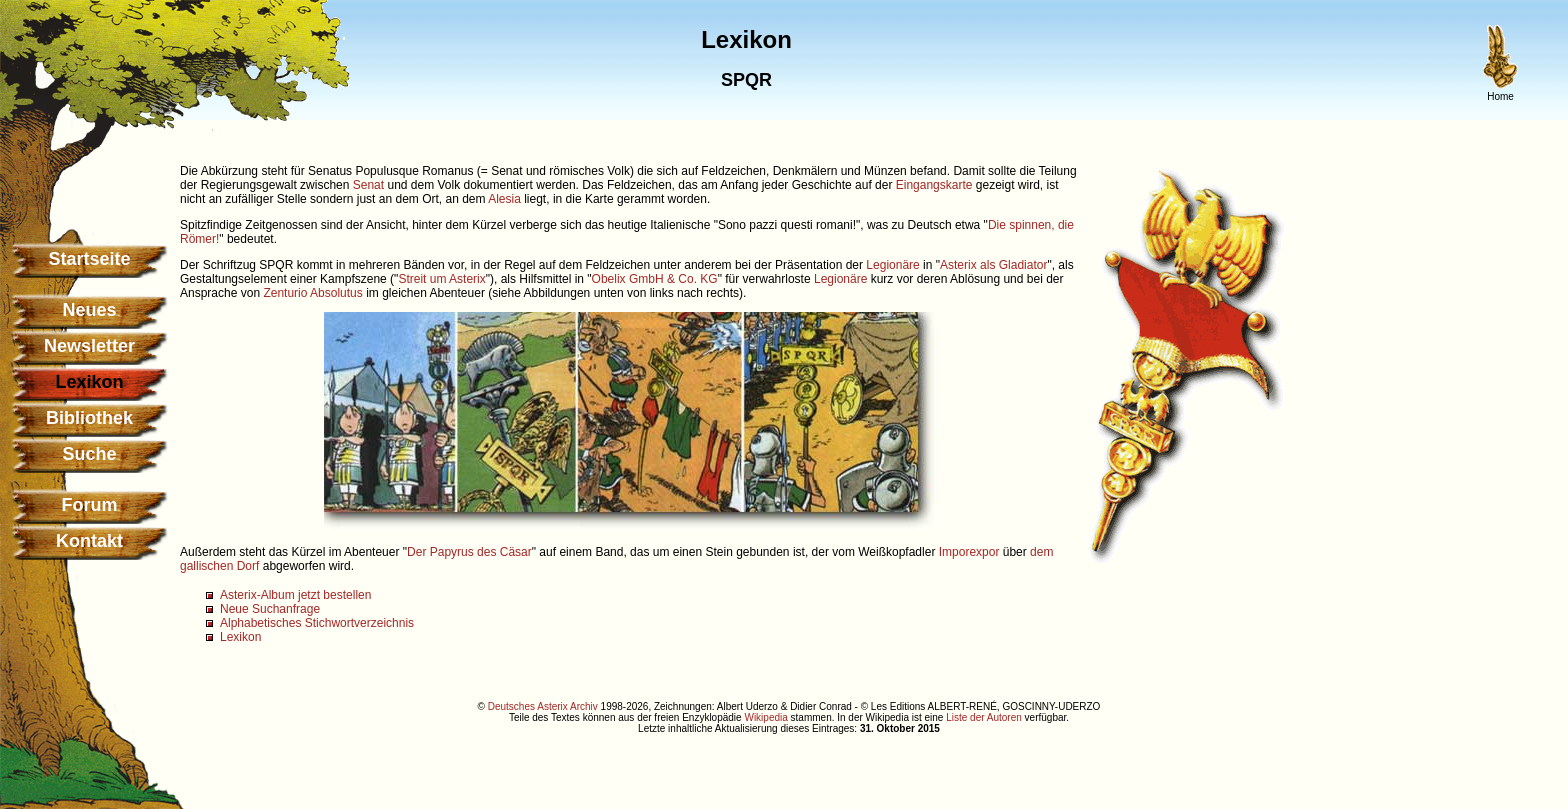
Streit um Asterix (441, 279)
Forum (90, 505)
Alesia (504, 199)
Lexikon (240, 637)
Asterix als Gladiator (993, 265)
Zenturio (285, 293)
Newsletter (89, 346)
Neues (89, 310)
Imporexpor (969, 552)
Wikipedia (765, 717)
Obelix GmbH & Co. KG (655, 279)
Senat (368, 185)
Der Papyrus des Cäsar (469, 552)
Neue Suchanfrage (270, 609)
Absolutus (336, 293)
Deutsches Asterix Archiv (543, 706)
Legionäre (892, 265)
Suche (89, 454)
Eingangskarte (934, 185)
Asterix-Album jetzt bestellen (295, 595)
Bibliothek (89, 418)
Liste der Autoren (984, 717)
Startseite (89, 259)
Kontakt (89, 541)
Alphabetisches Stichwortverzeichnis (317, 623)
